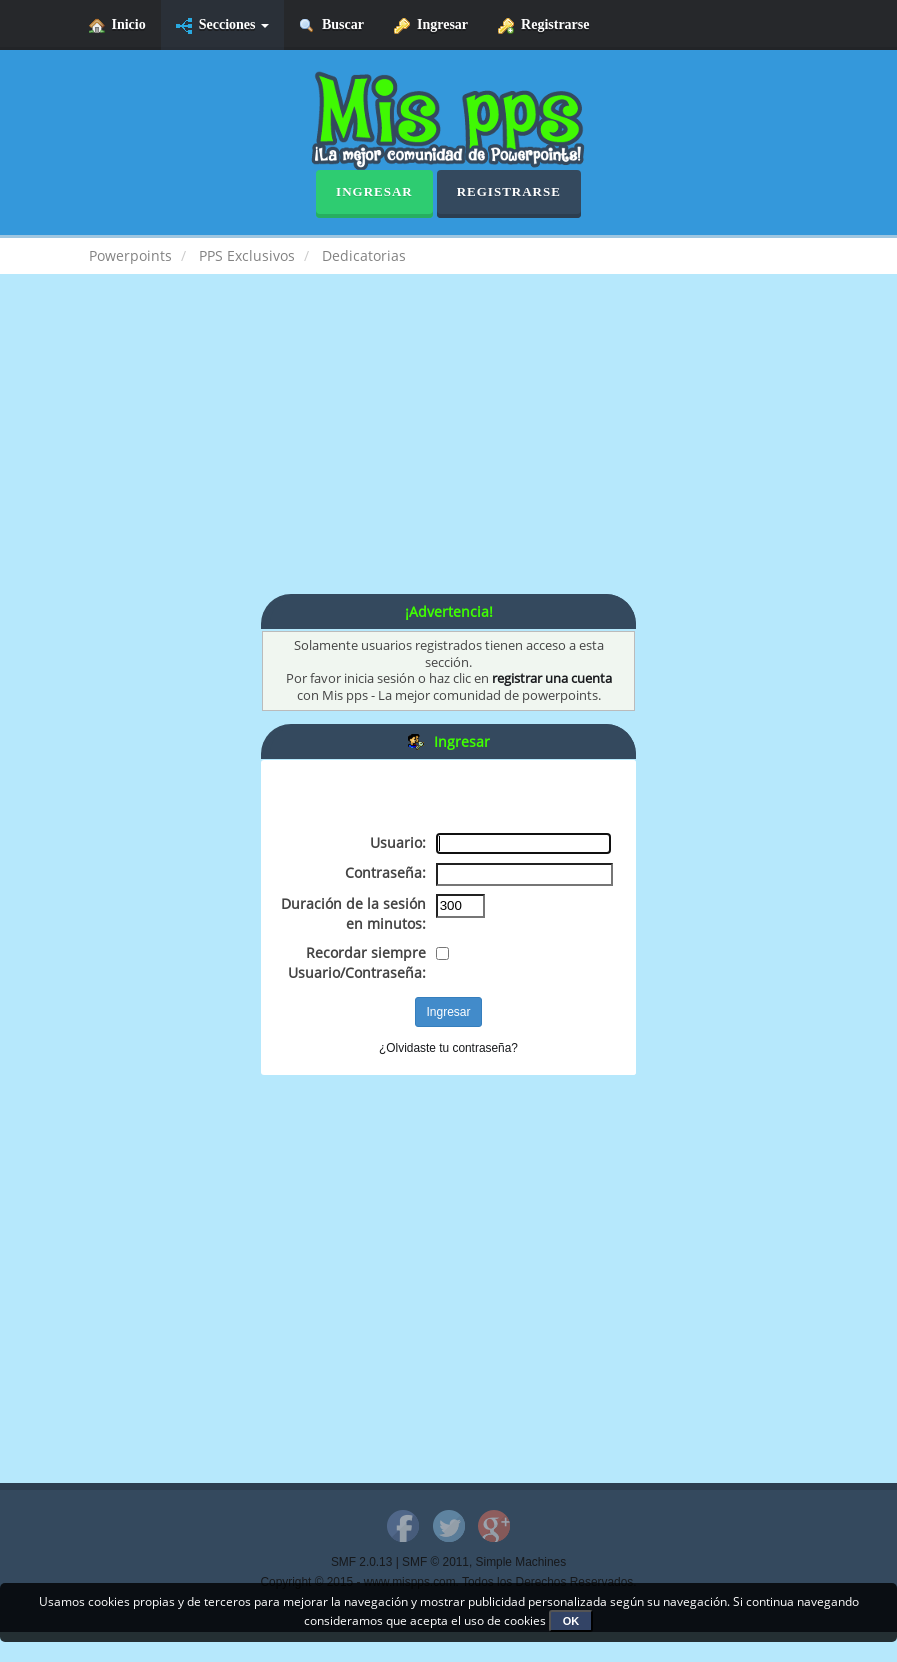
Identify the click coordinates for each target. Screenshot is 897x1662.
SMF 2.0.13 (361, 1562)
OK (571, 1621)
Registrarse (543, 25)
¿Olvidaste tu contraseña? (448, 1048)
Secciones (222, 25)
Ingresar (431, 25)
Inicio (117, 25)
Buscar (331, 25)
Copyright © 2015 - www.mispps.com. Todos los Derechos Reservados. (449, 1582)
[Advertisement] (449, 454)
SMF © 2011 (435, 1562)
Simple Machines (521, 1562)
